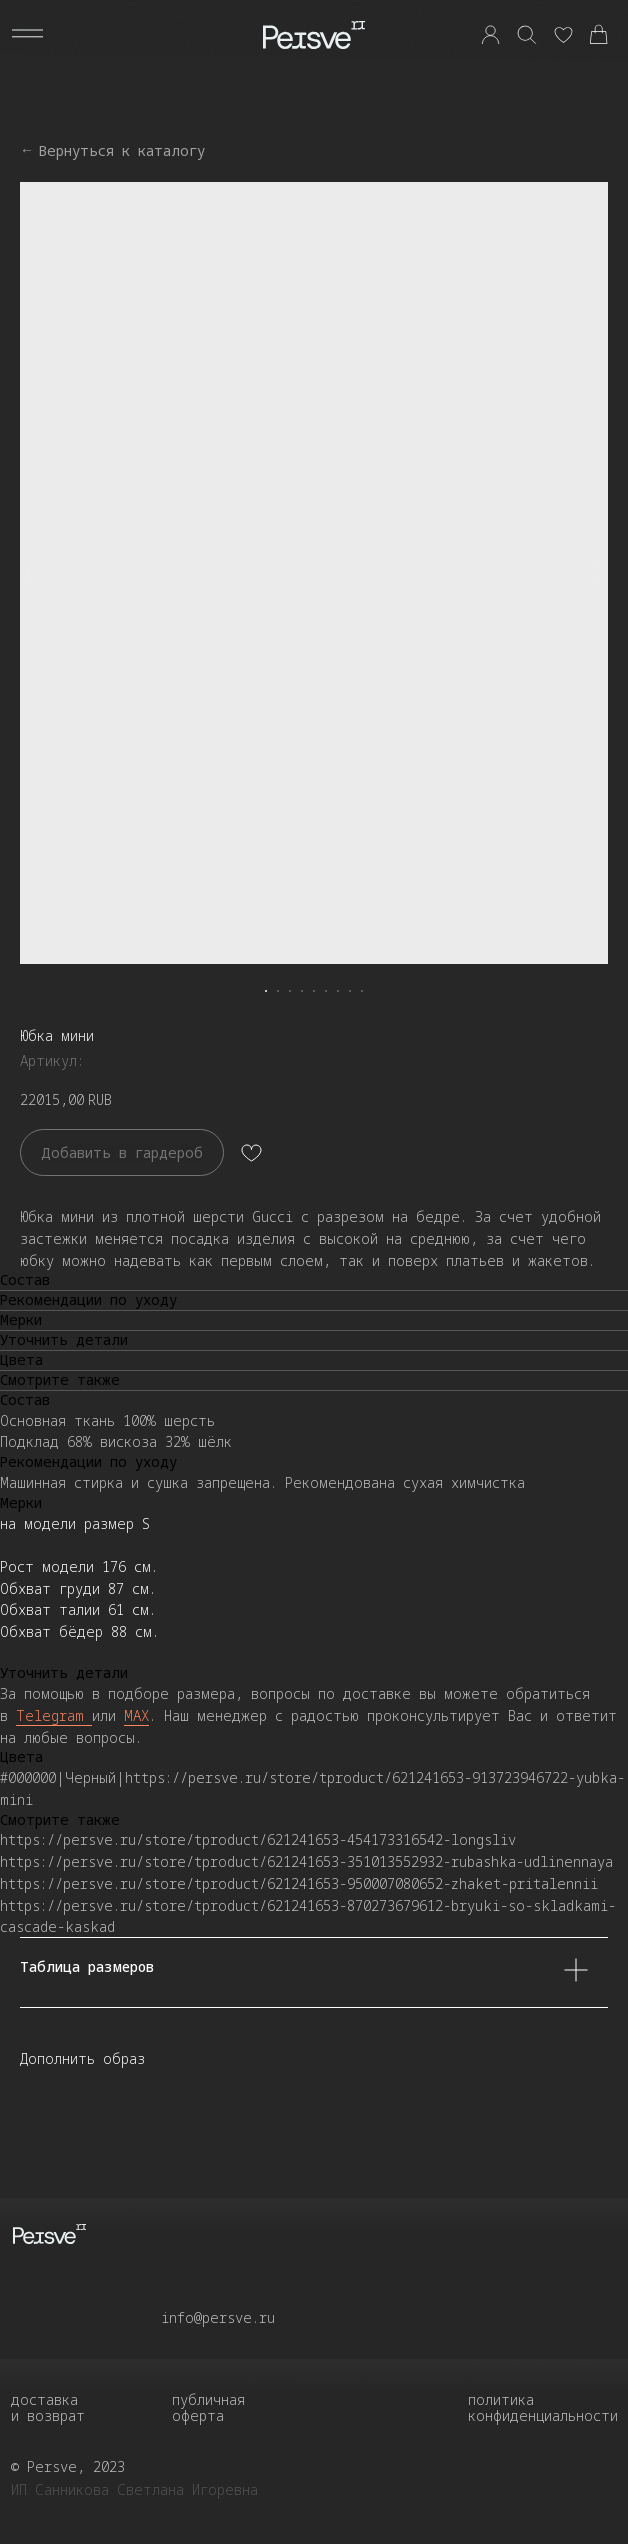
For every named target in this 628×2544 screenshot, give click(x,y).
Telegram (54, 1715)
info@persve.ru (218, 2317)
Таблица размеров (304, 1972)
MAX (136, 1715)
